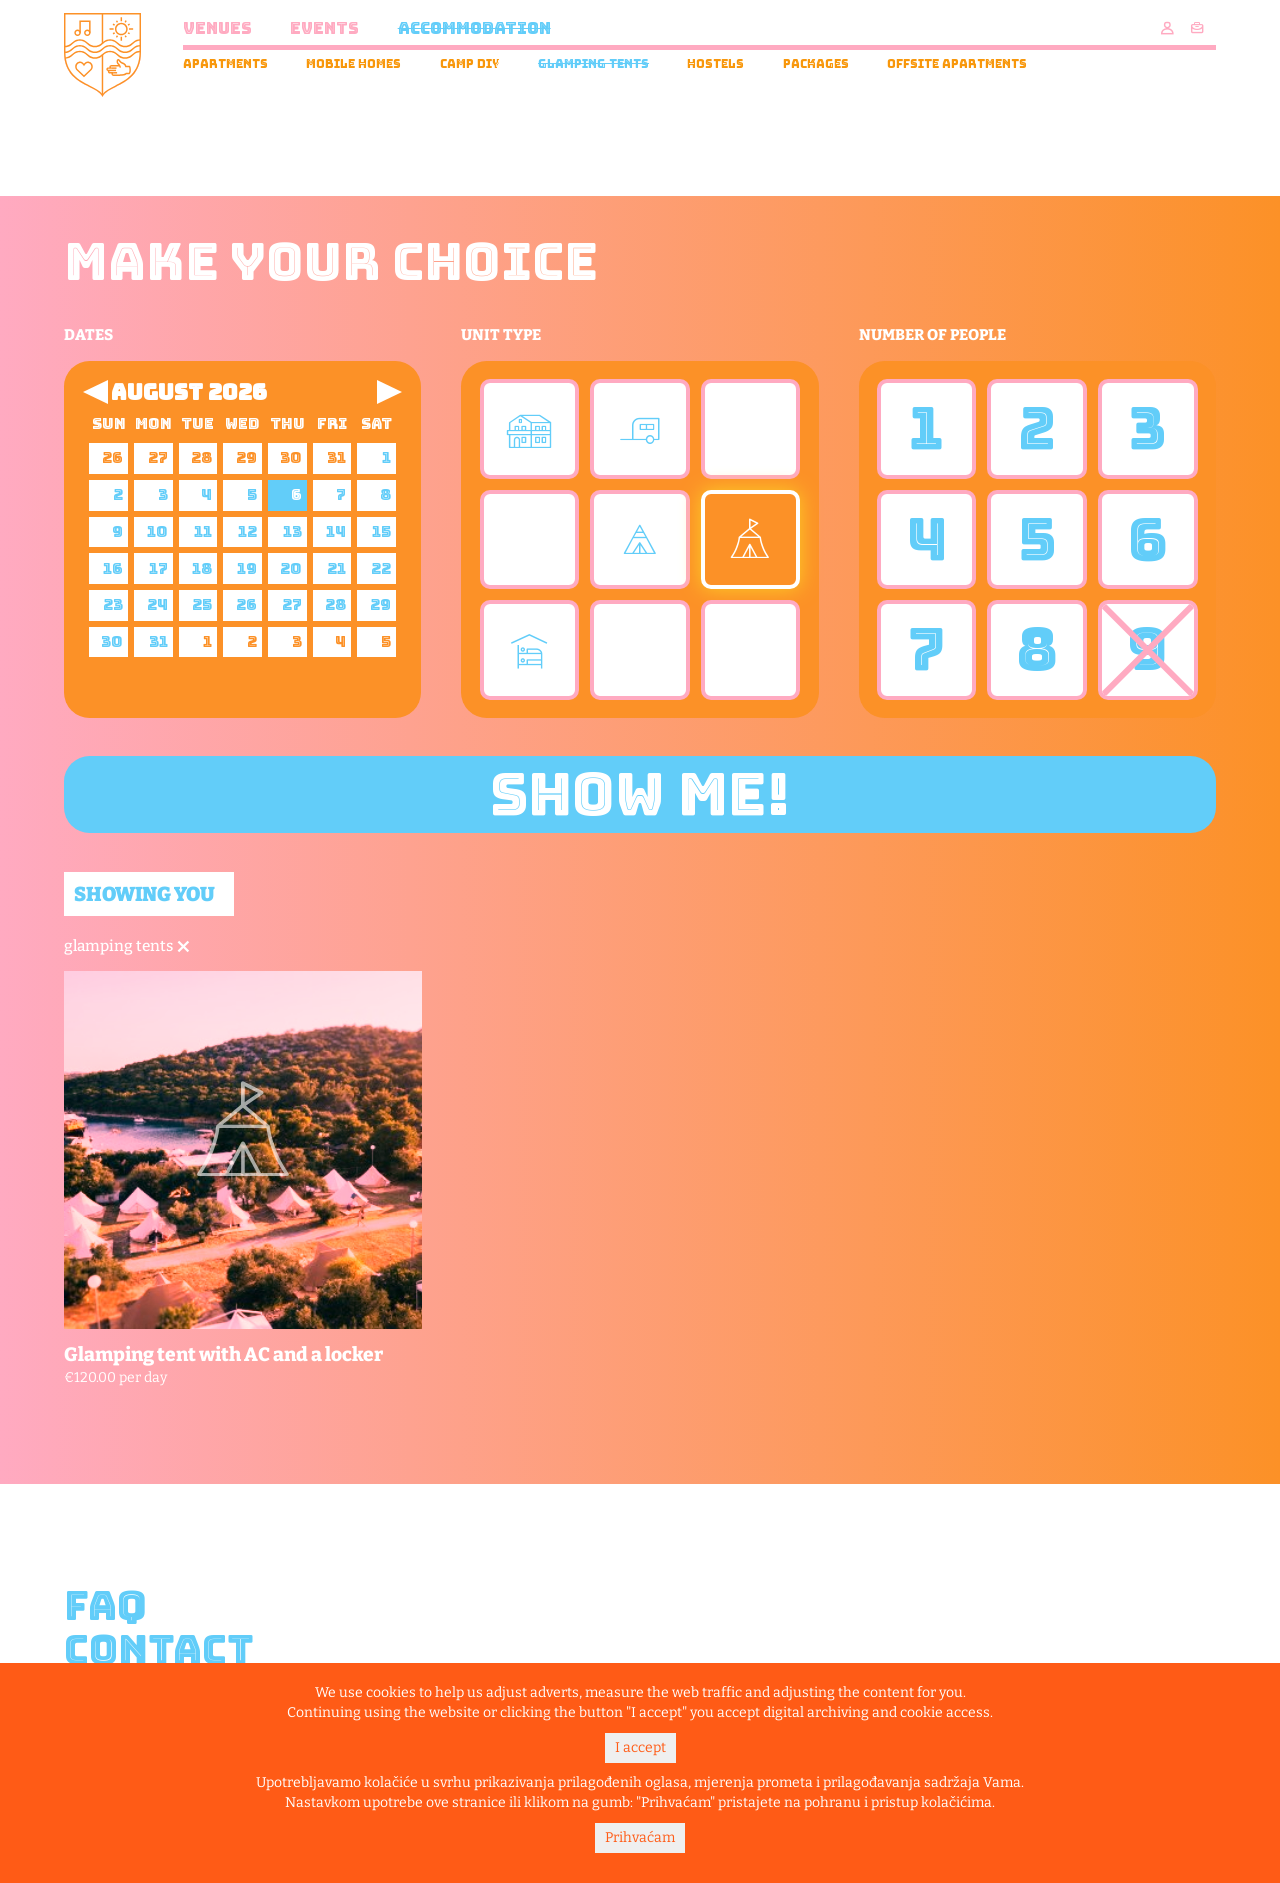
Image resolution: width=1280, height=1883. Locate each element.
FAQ (105, 1606)
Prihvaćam (640, 1837)
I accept (640, 1747)
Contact (159, 1650)
